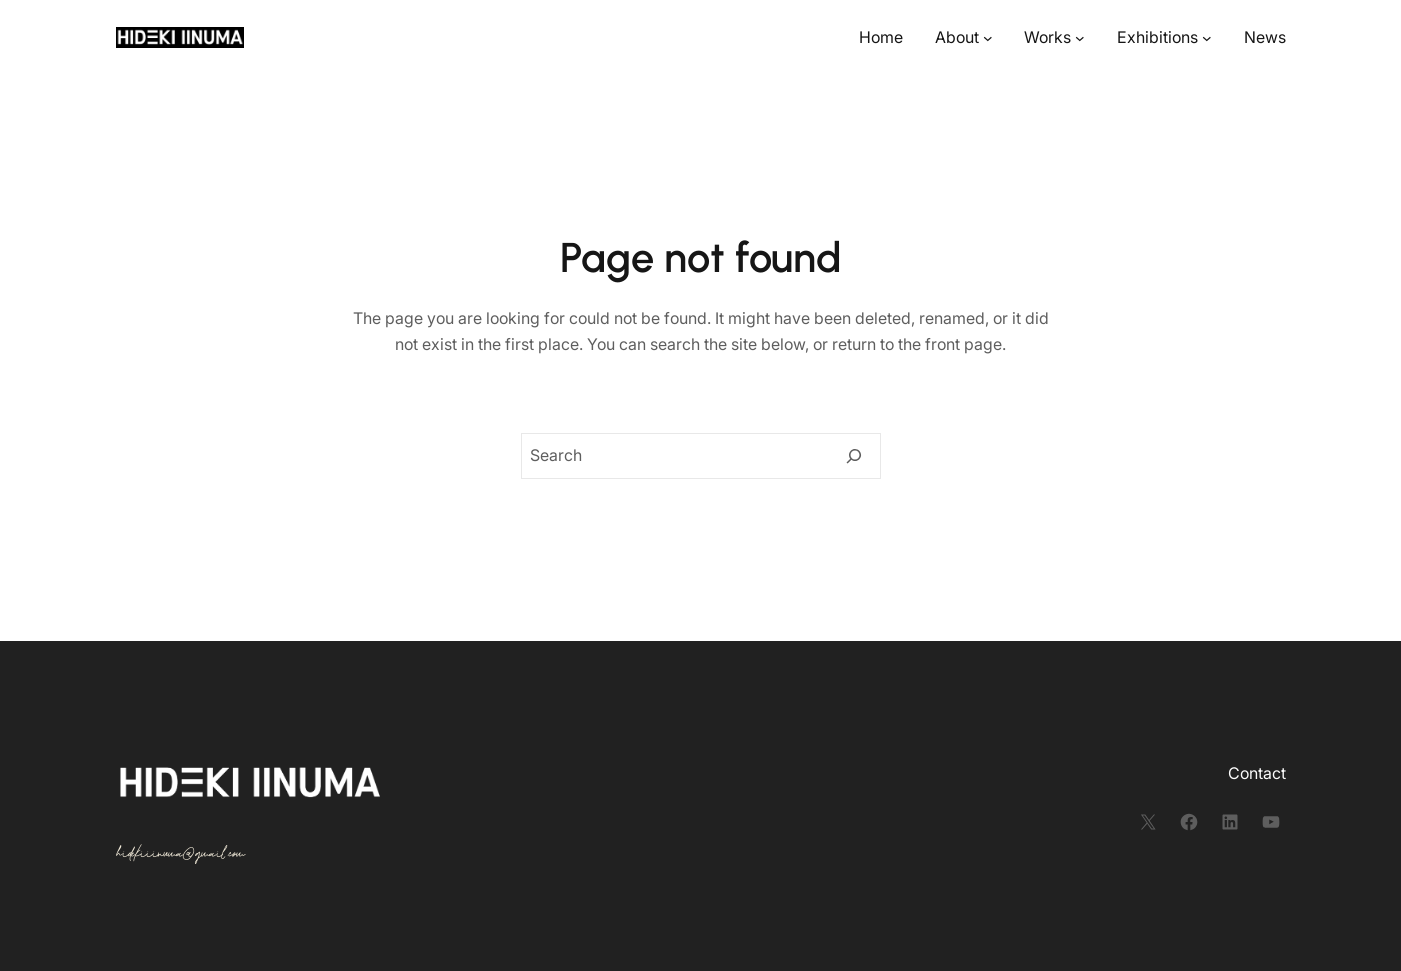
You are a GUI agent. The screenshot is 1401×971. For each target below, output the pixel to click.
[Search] (854, 456)
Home (881, 37)
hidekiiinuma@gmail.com (180, 853)
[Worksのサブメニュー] (1080, 38)
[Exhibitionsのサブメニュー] (1207, 38)
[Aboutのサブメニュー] (988, 38)
